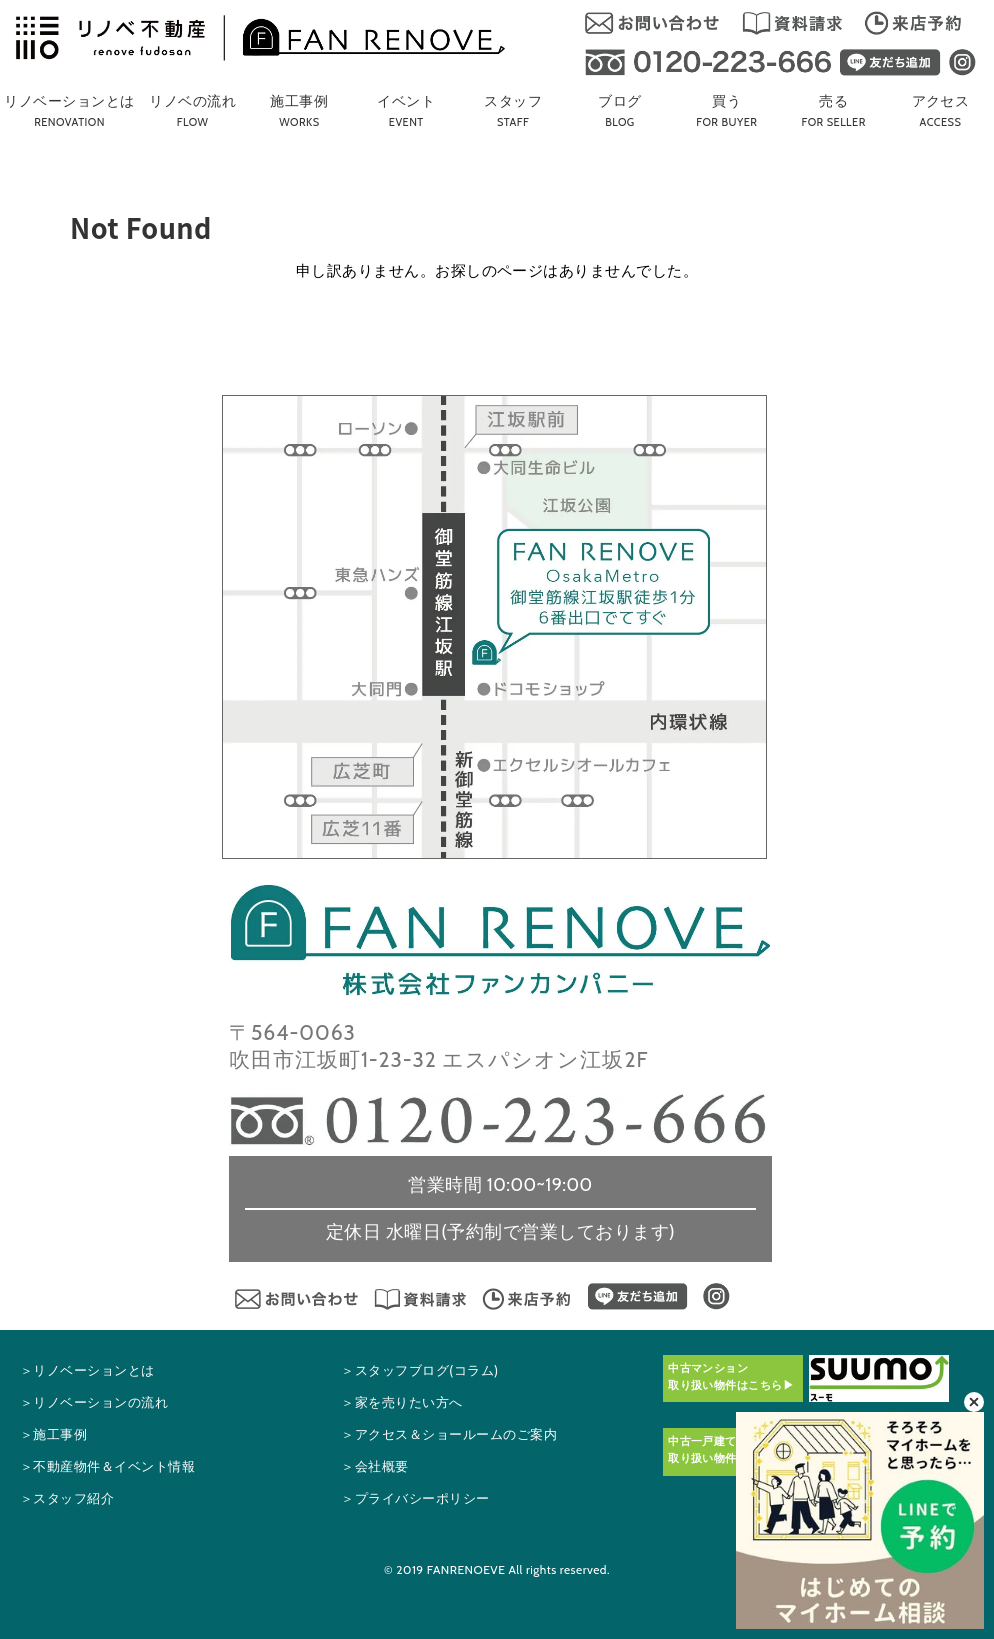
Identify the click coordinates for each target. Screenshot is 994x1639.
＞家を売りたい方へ (401, 1402)
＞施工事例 (53, 1434)
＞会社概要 (374, 1466)
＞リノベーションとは (87, 1370)
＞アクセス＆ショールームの (449, 1434)
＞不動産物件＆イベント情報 (107, 1466)
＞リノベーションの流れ (94, 1402)
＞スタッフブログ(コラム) (419, 1370)
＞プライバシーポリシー (415, 1498)
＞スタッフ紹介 (67, 1498)
